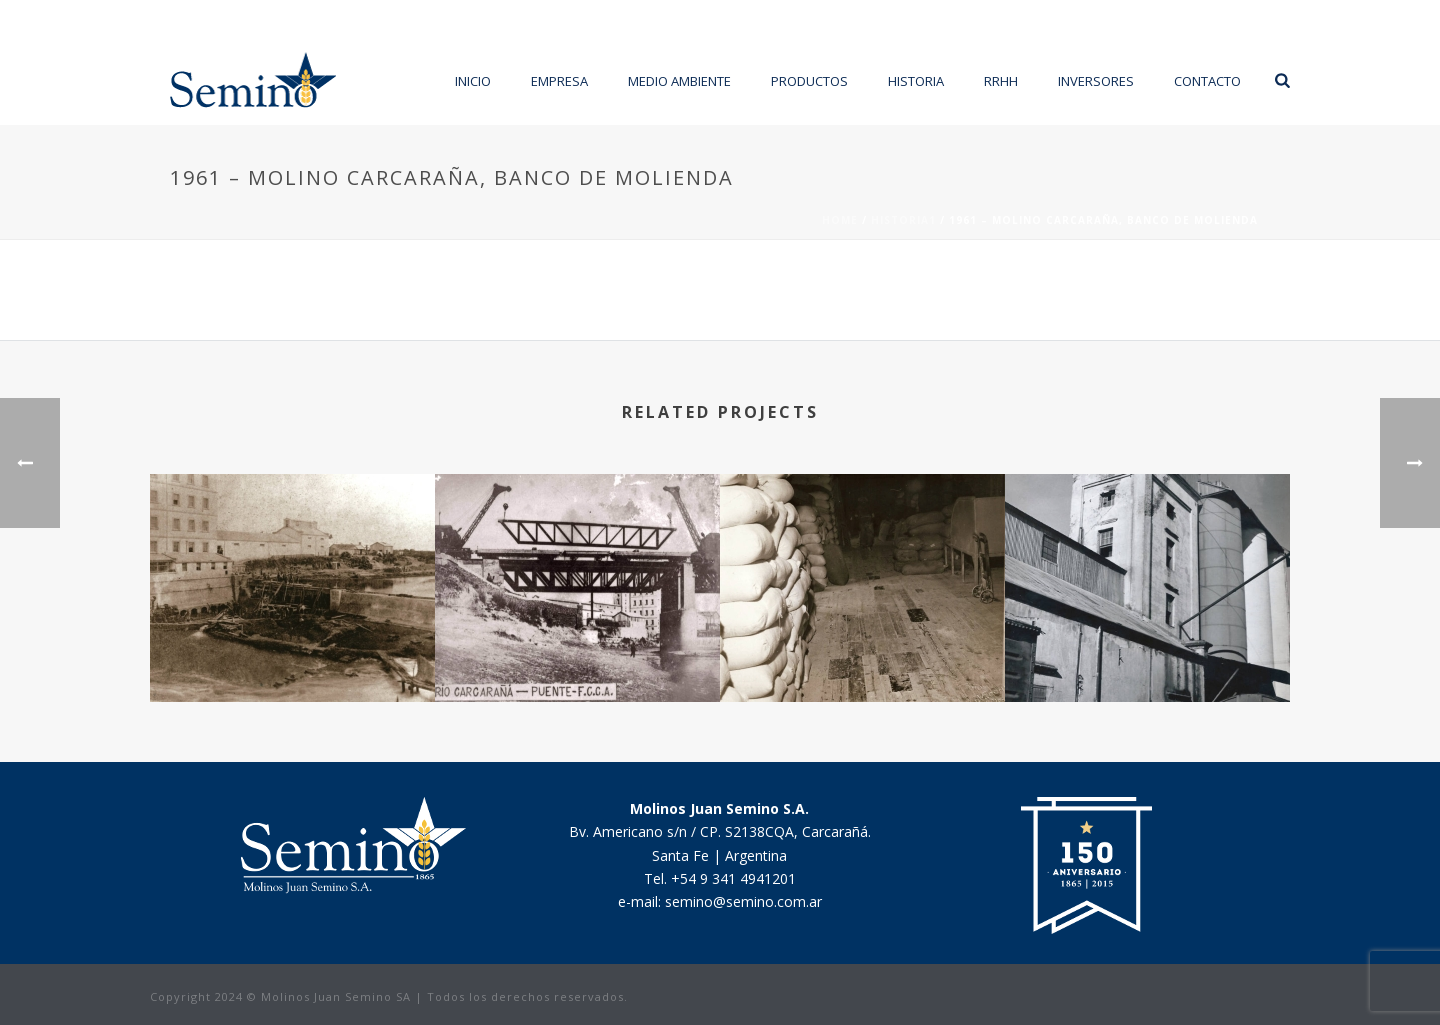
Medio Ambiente (679, 81)
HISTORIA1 (903, 220)
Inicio (473, 81)
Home (840, 220)
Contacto (1207, 81)
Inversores (1096, 81)
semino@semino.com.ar (743, 901)
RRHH (1001, 81)
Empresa (559, 81)
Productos (809, 81)
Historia (916, 81)
